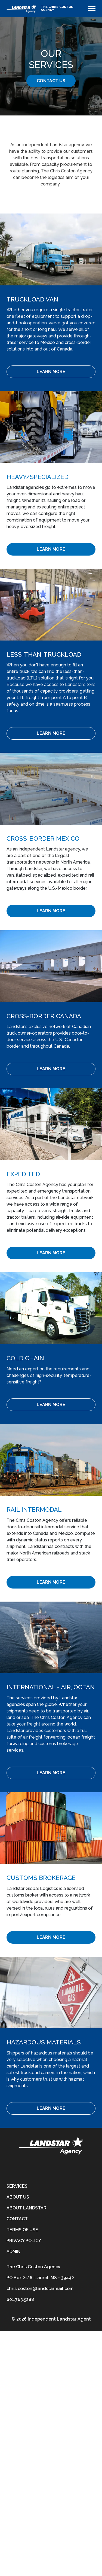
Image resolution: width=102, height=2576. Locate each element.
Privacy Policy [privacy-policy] (24, 2240)
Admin (13, 2251)
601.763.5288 (20, 2299)
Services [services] (17, 2186)
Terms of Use (22, 2229)
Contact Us (51, 80)
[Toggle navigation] (91, 8)
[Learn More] (51, 371)
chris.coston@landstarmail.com (40, 2288)
